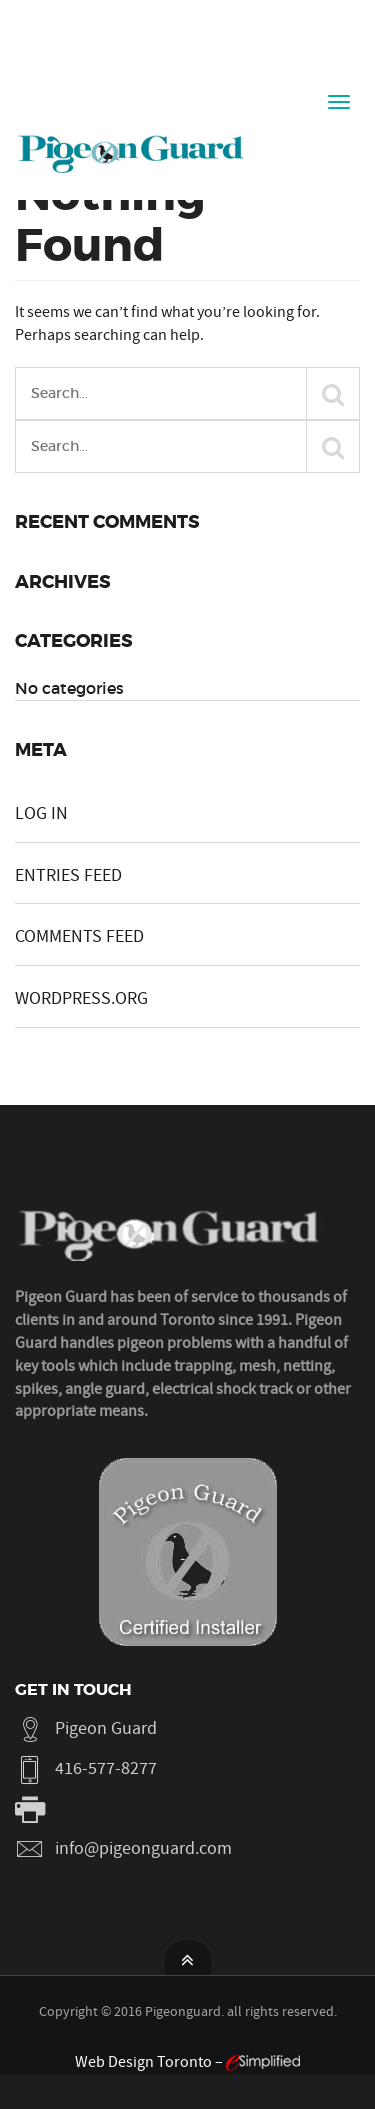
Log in (41, 813)
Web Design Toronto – (187, 2062)
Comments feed (79, 936)
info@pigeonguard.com (143, 1848)
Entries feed (68, 875)
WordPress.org (81, 998)
